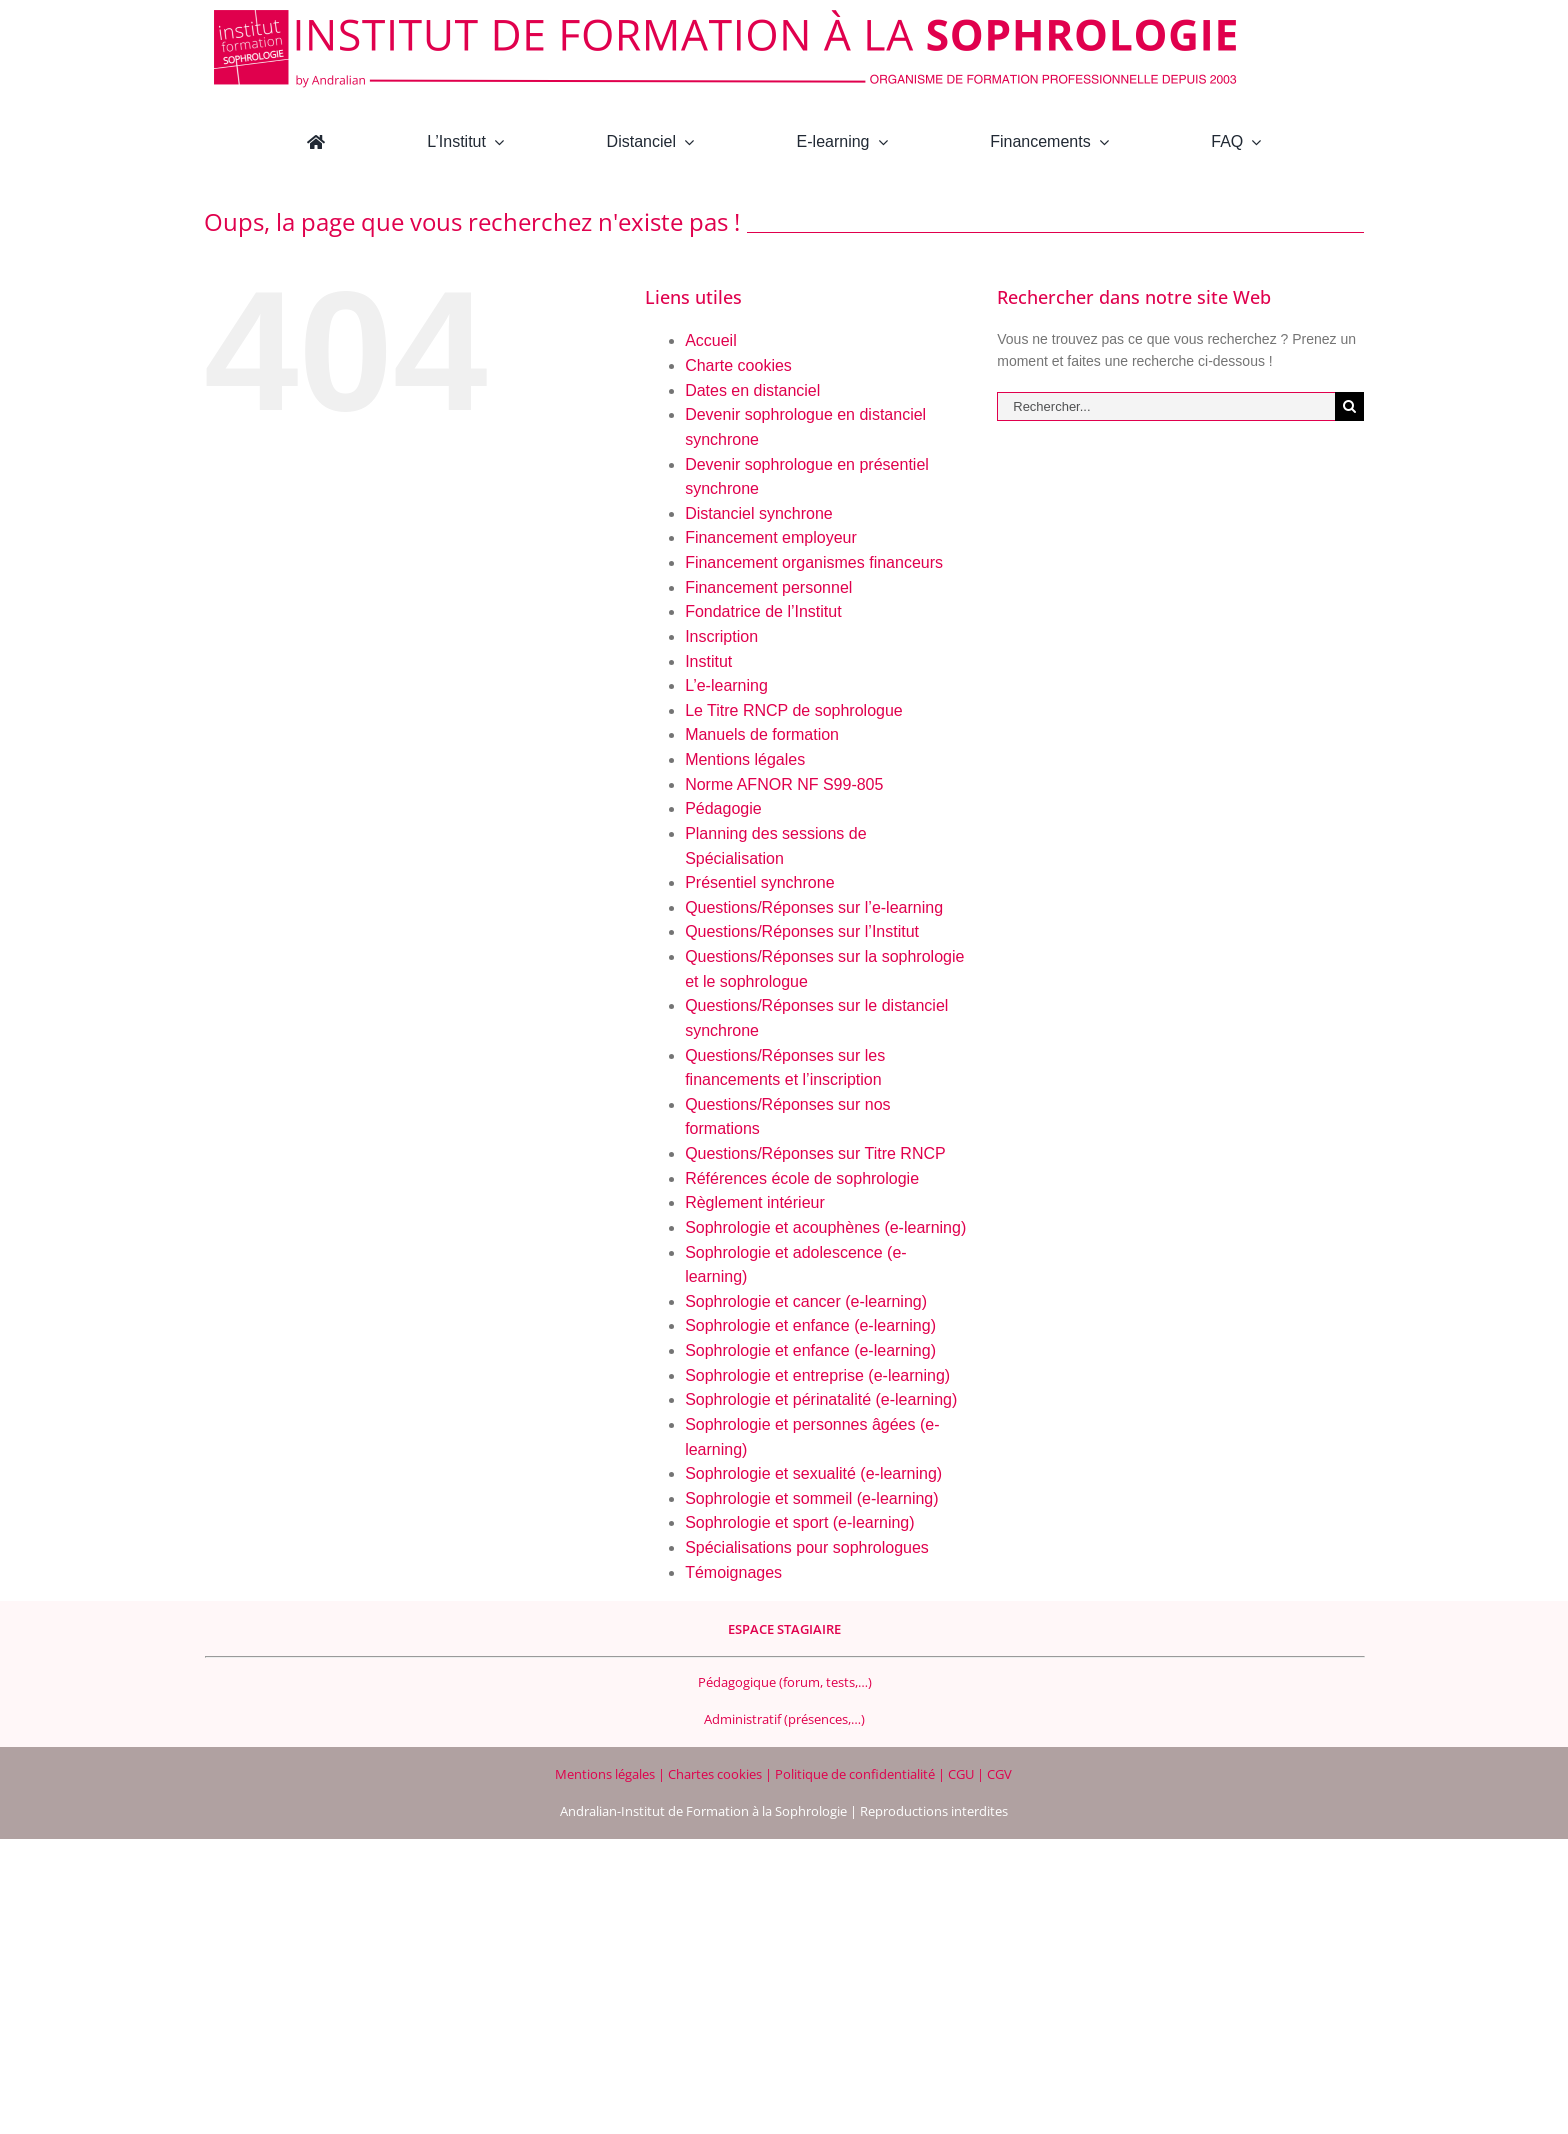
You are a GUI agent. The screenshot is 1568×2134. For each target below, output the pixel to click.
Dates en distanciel (752, 390)
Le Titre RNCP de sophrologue (794, 710)
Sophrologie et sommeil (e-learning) (811, 1498)
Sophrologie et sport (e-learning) (799, 1522)
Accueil (711, 340)
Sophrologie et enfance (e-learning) (810, 1325)
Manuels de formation (762, 734)
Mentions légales (745, 759)
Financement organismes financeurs (814, 562)
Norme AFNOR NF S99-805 (784, 784)
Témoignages (733, 1572)
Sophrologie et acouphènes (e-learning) (825, 1227)
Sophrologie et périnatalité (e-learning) (821, 1399)
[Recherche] (1349, 406)
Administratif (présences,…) (784, 1719)
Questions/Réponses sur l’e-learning (814, 907)
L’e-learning (726, 685)
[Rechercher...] (1166, 406)
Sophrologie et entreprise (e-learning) (817, 1375)
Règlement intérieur (755, 1202)
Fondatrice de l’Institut (763, 611)
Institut (708, 661)
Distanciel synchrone (759, 513)
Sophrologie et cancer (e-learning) (806, 1301)
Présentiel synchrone (759, 882)
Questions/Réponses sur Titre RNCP (815, 1153)
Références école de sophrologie (802, 1178)
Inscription (721, 636)
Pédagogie (723, 808)
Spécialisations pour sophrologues (807, 1547)
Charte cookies (738, 365)
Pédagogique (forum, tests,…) (785, 1682)
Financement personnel (768, 587)
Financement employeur (771, 537)
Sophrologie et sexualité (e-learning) (813, 1473)
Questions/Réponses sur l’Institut (802, 931)
